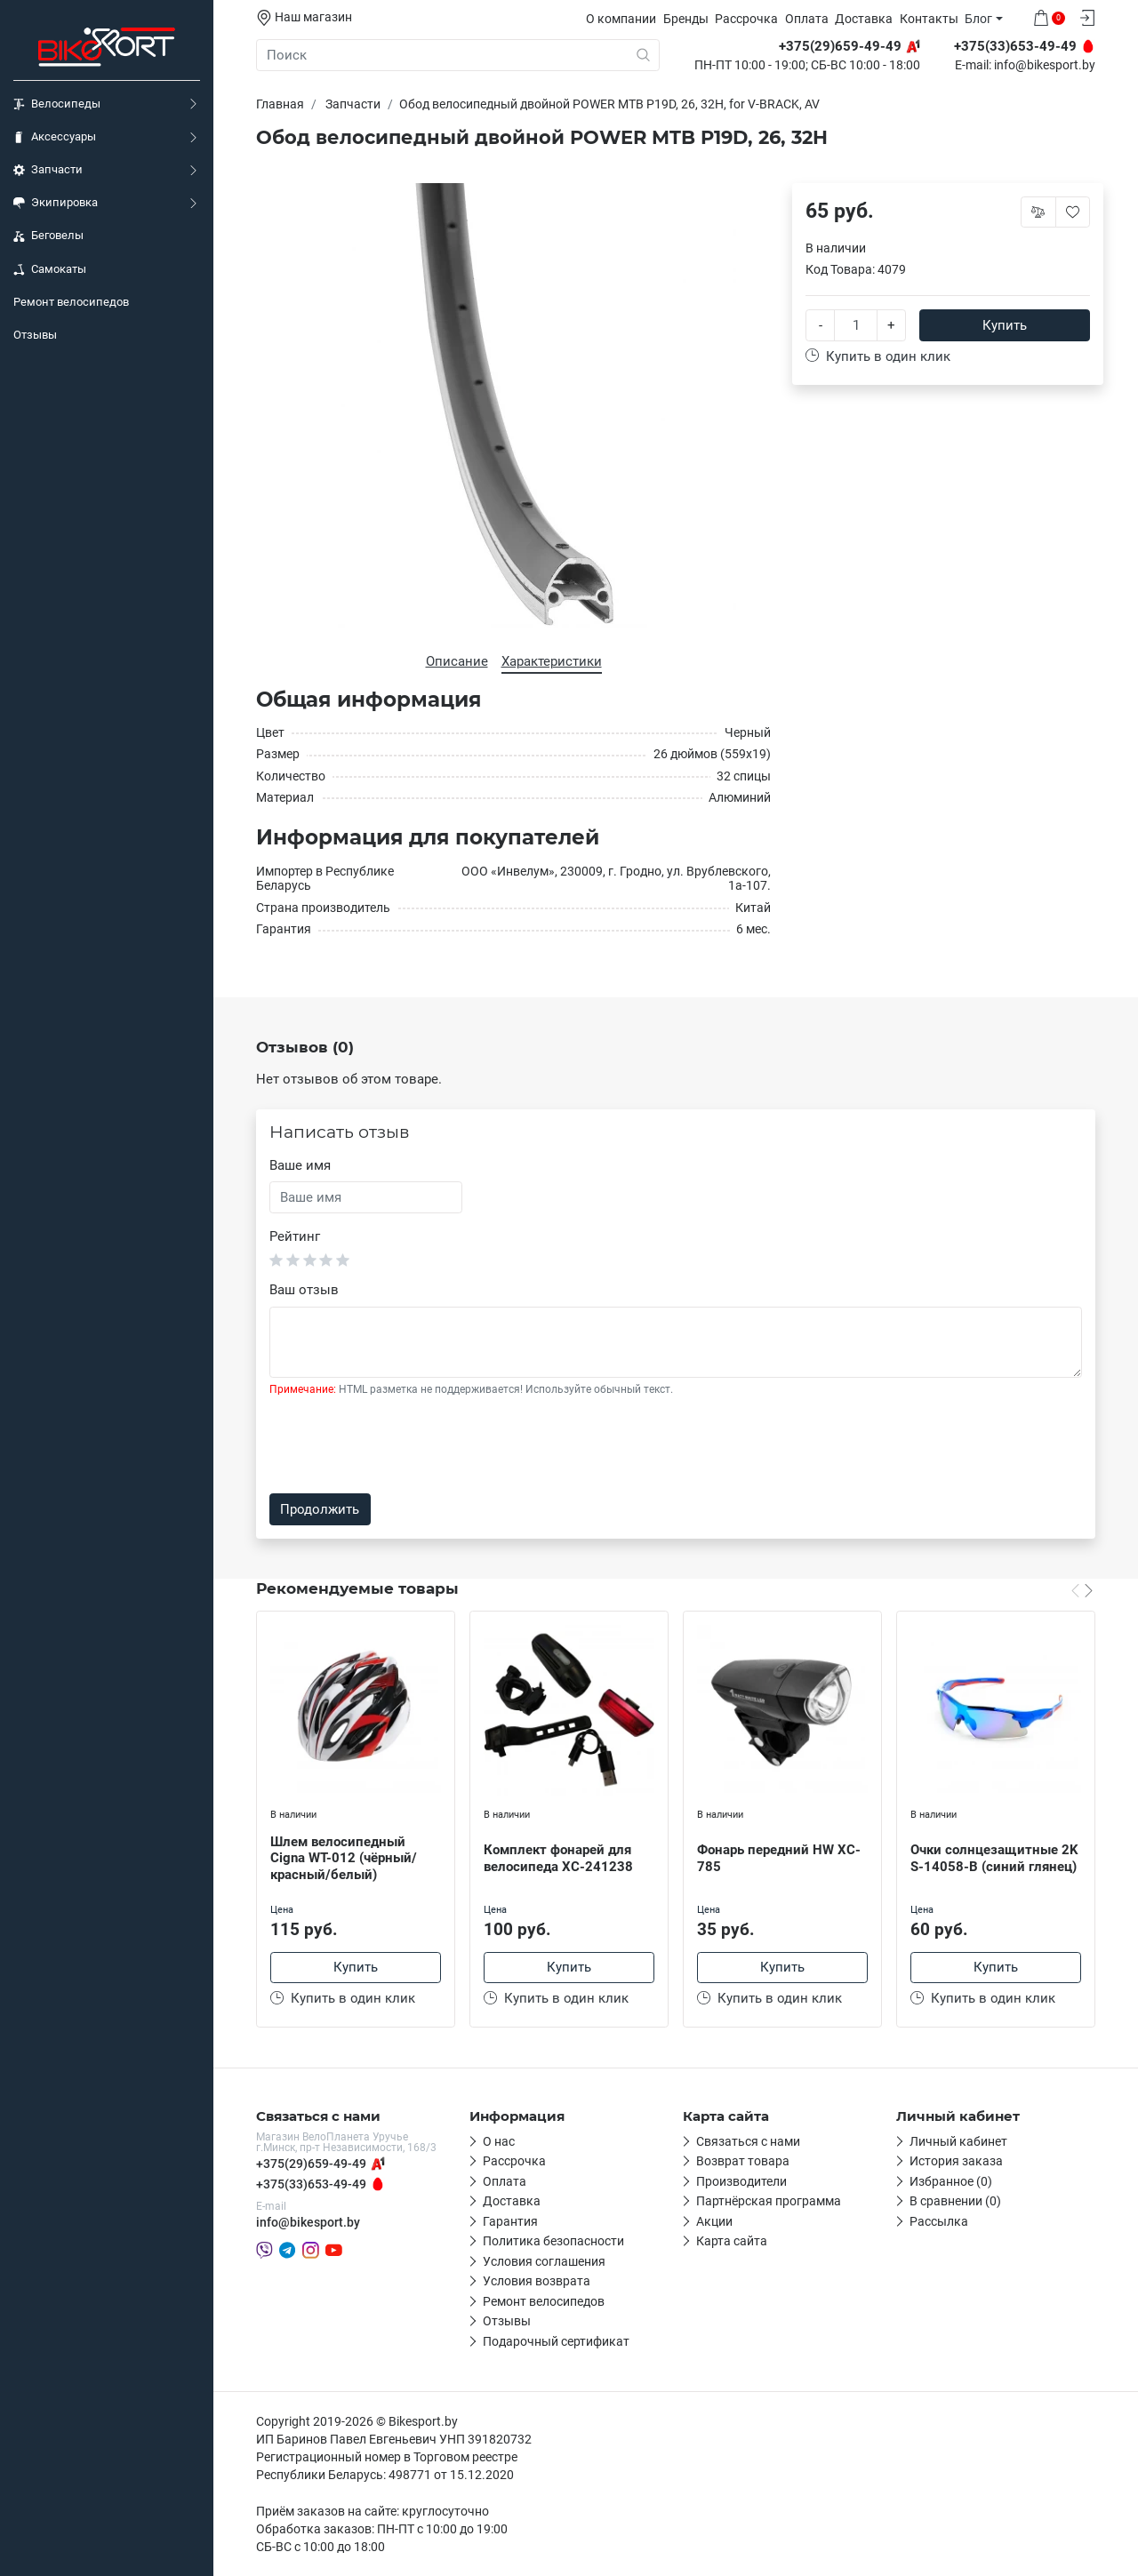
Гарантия (510, 2221)
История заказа (956, 2161)
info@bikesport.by (1044, 66)
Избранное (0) (951, 2181)
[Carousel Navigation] (1082, 1590)
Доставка (864, 19)
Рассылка (939, 2221)
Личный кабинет (958, 2141)
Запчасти (48, 170)
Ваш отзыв (304, 1290)
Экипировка (55, 203)
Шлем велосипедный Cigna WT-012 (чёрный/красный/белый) (343, 1859)
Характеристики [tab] (551, 661)
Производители (741, 2181)
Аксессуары (54, 137)
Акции (714, 2221)
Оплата (807, 19)
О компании (621, 19)
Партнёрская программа (768, 2201)
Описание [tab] (457, 661)
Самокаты (49, 269)
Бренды (686, 19)
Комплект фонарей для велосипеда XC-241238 (558, 1858)
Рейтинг (294, 1236)
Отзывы (35, 334)
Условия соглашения (544, 2261)
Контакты (929, 19)
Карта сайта (731, 2241)
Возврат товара (742, 2161)
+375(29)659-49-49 (311, 2163)
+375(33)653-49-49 (311, 2184)
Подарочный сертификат (556, 2341)
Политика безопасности (553, 2241)
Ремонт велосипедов (71, 301)
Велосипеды (56, 104)
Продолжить (319, 1509)
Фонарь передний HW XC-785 (779, 1858)
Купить (1004, 325)
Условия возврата (536, 2281)
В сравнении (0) (955, 2201)
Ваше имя (300, 1165)
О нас (499, 2141)
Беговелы (48, 235)
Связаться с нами (748, 2141)
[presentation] (404, 1445)
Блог (978, 19)
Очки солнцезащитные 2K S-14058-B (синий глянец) (994, 1858)
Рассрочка (746, 19)
